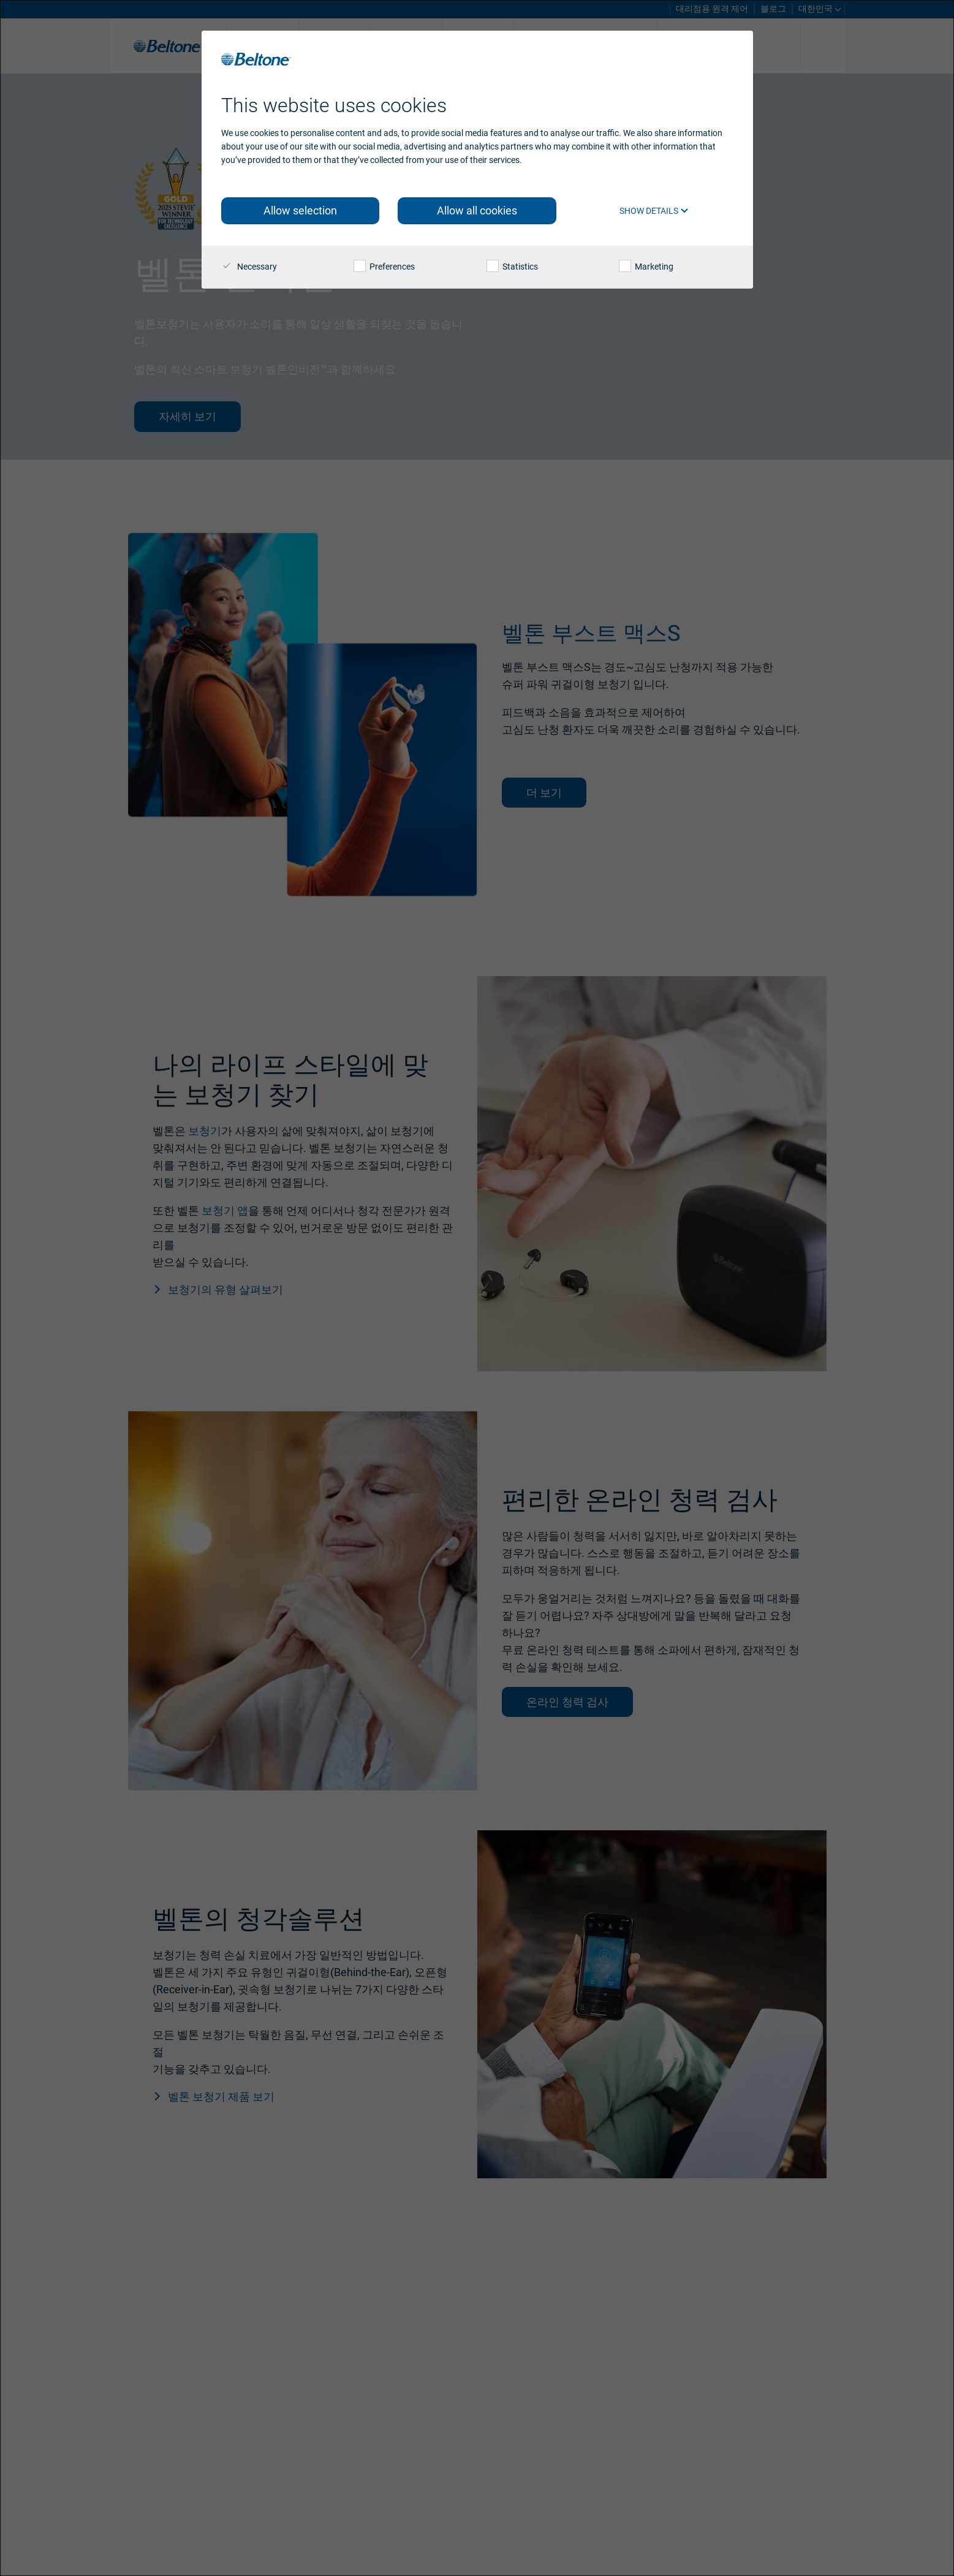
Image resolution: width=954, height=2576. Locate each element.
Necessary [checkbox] (249, 266)
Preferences (384, 266)
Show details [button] (654, 211)
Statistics (512, 266)
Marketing (646, 266)
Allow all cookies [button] (477, 210)
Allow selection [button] (300, 210)
